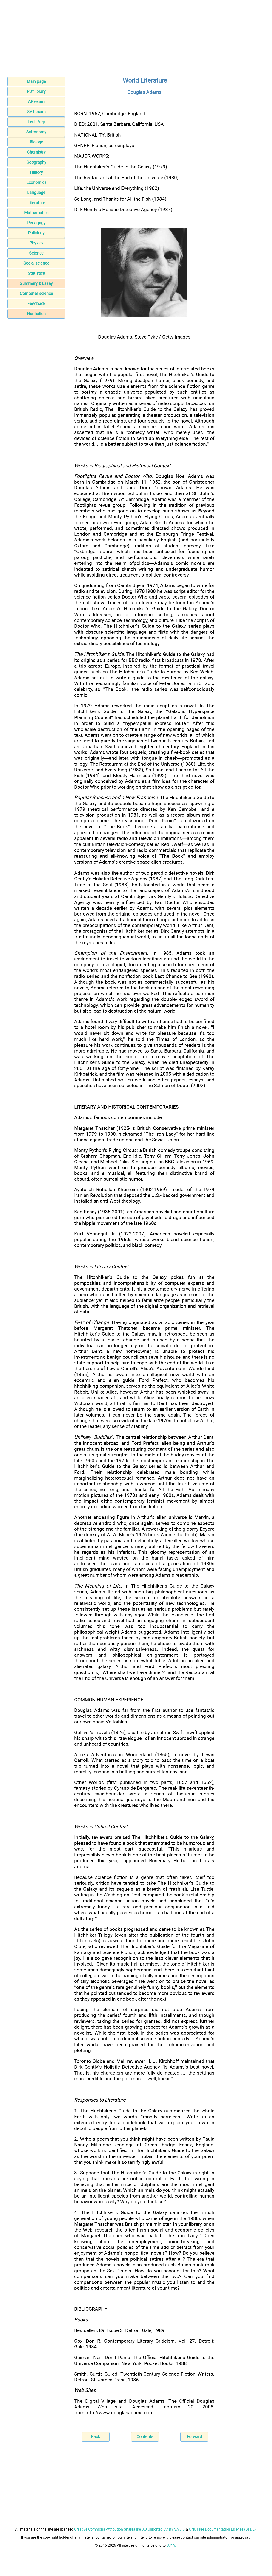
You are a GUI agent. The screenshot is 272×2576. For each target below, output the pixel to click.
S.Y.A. (171, 2545)
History (36, 172)
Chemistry (36, 152)
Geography (36, 162)
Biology (36, 142)
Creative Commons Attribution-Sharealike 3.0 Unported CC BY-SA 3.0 (129, 2529)
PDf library (36, 91)
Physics (36, 243)
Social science (36, 263)
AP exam (36, 101)
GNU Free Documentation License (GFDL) (222, 2529)
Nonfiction (36, 313)
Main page (36, 81)
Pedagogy (36, 222)
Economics (36, 182)
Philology (36, 232)
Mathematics (36, 212)
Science (36, 253)
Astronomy (36, 131)
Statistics (36, 273)
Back (95, 2436)
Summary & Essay (36, 283)
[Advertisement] (136, 40)
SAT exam (36, 111)
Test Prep (36, 121)
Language (36, 192)
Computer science (36, 293)
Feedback (36, 303)
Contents (144, 2436)
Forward (194, 2436)
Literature (36, 202)
